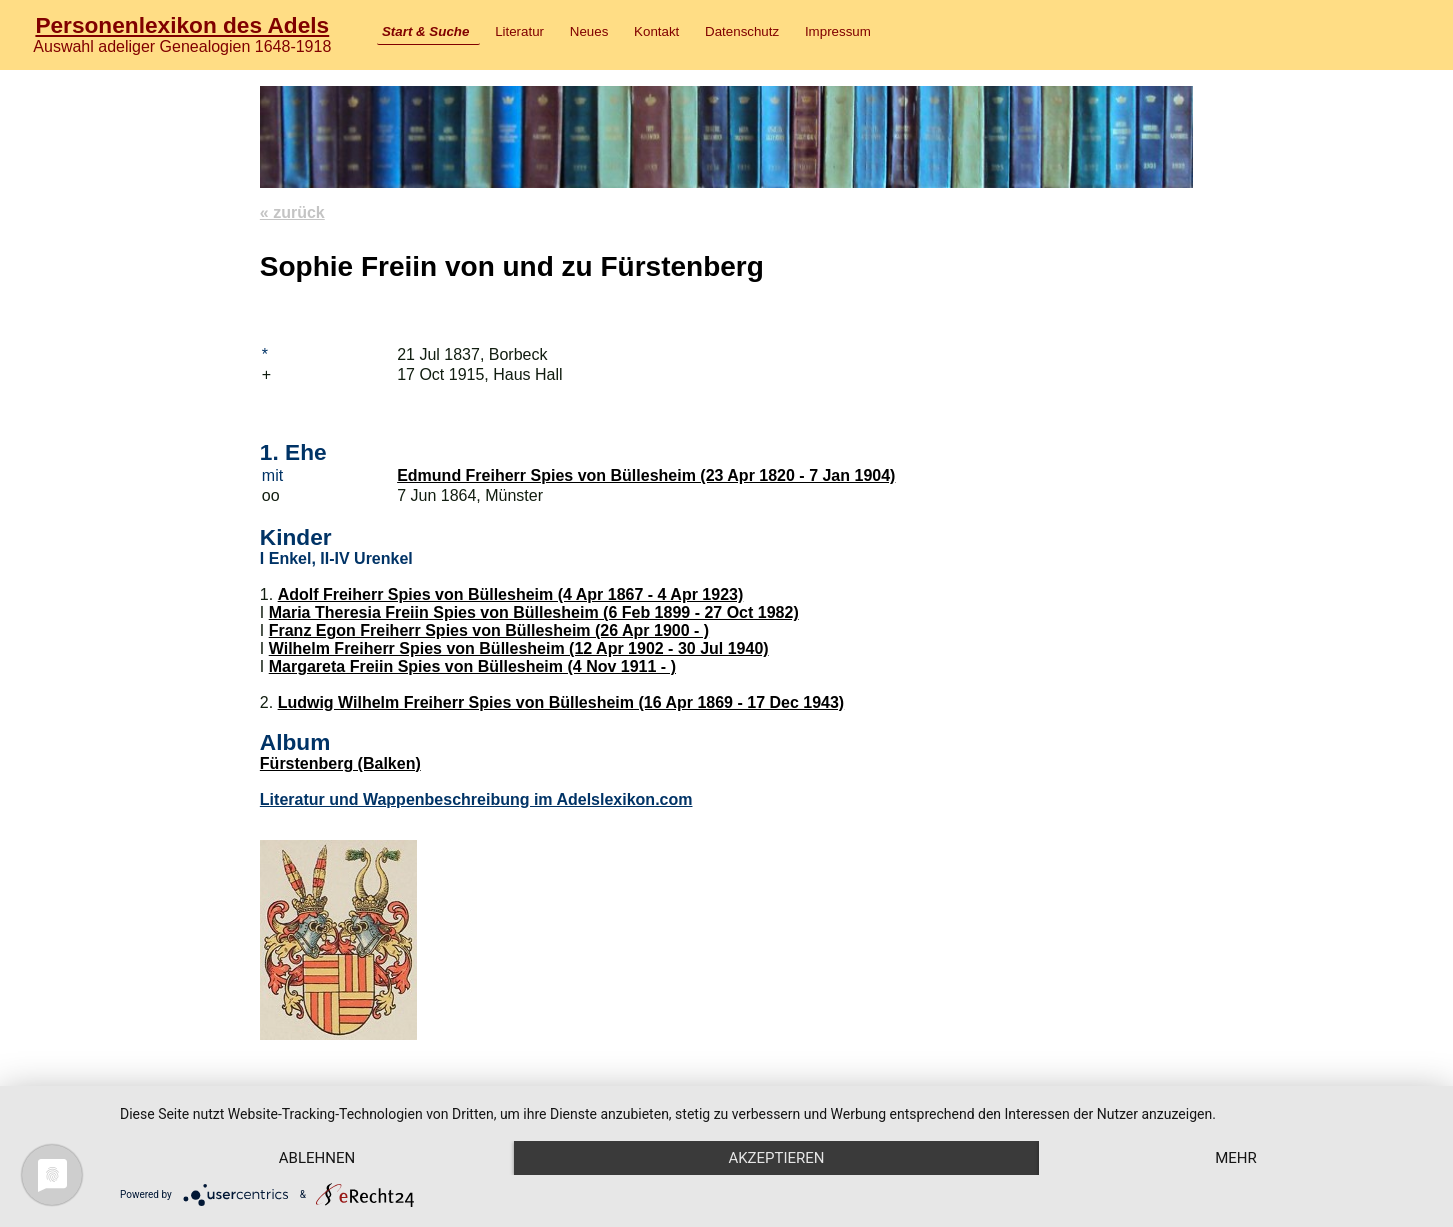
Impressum (838, 31)
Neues (589, 31)
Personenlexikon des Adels (182, 25)
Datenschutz (742, 31)
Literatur (519, 31)
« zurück (292, 212)
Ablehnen (317, 1158)
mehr (1236, 1158)
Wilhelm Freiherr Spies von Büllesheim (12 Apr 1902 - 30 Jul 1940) (519, 648)
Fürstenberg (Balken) (340, 763)
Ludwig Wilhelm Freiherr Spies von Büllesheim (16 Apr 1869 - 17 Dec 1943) (561, 702)
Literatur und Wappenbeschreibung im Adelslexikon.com (476, 799)
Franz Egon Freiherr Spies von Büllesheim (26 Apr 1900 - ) (489, 630)
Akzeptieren (776, 1158)
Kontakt (656, 31)
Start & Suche (425, 31)
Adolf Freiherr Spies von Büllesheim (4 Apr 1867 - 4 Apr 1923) (511, 594)
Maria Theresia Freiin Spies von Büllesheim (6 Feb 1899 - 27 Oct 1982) (534, 612)
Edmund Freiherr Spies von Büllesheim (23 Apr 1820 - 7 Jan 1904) (646, 475)
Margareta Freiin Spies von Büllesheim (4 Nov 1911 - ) (472, 666)
